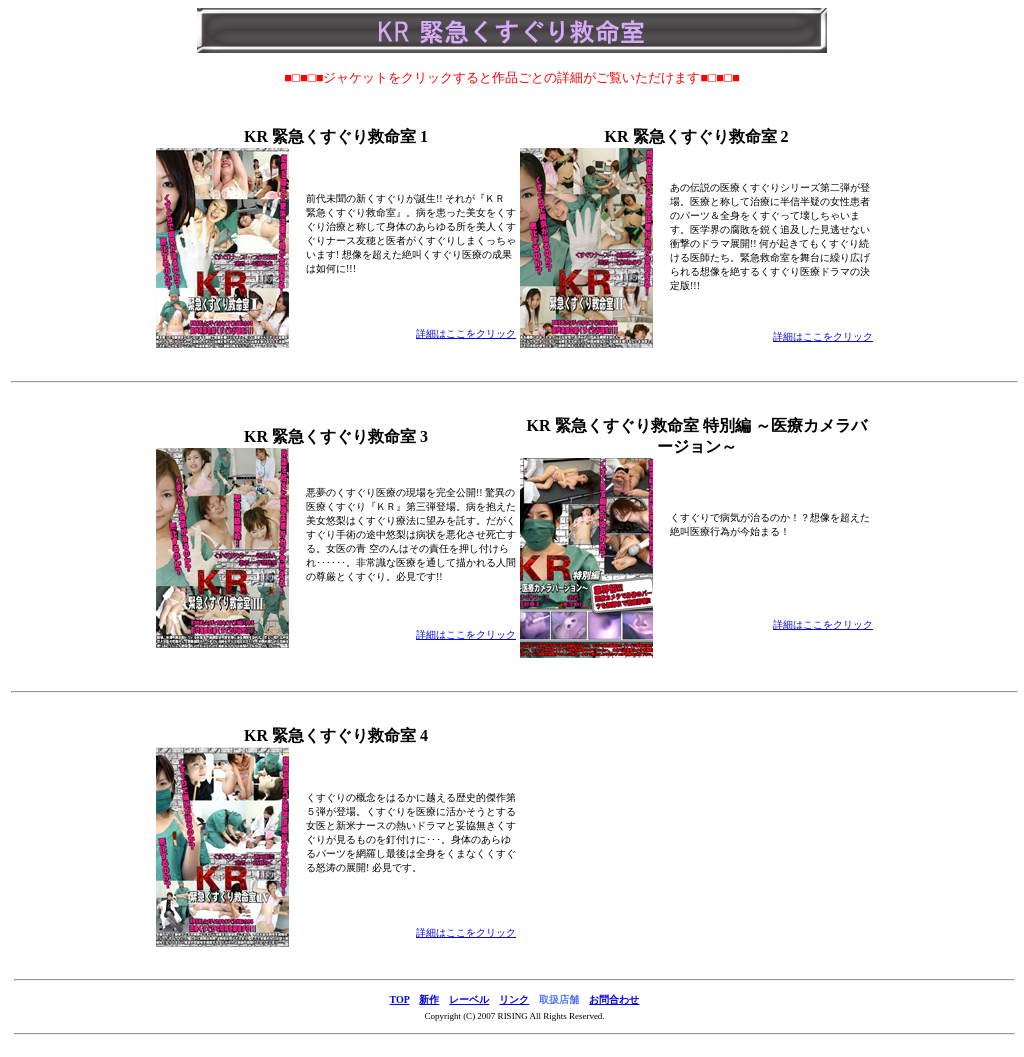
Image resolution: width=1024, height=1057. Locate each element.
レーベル (469, 999)
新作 (429, 999)
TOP (400, 999)
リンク (514, 999)
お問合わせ (614, 999)
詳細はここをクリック (466, 333)
